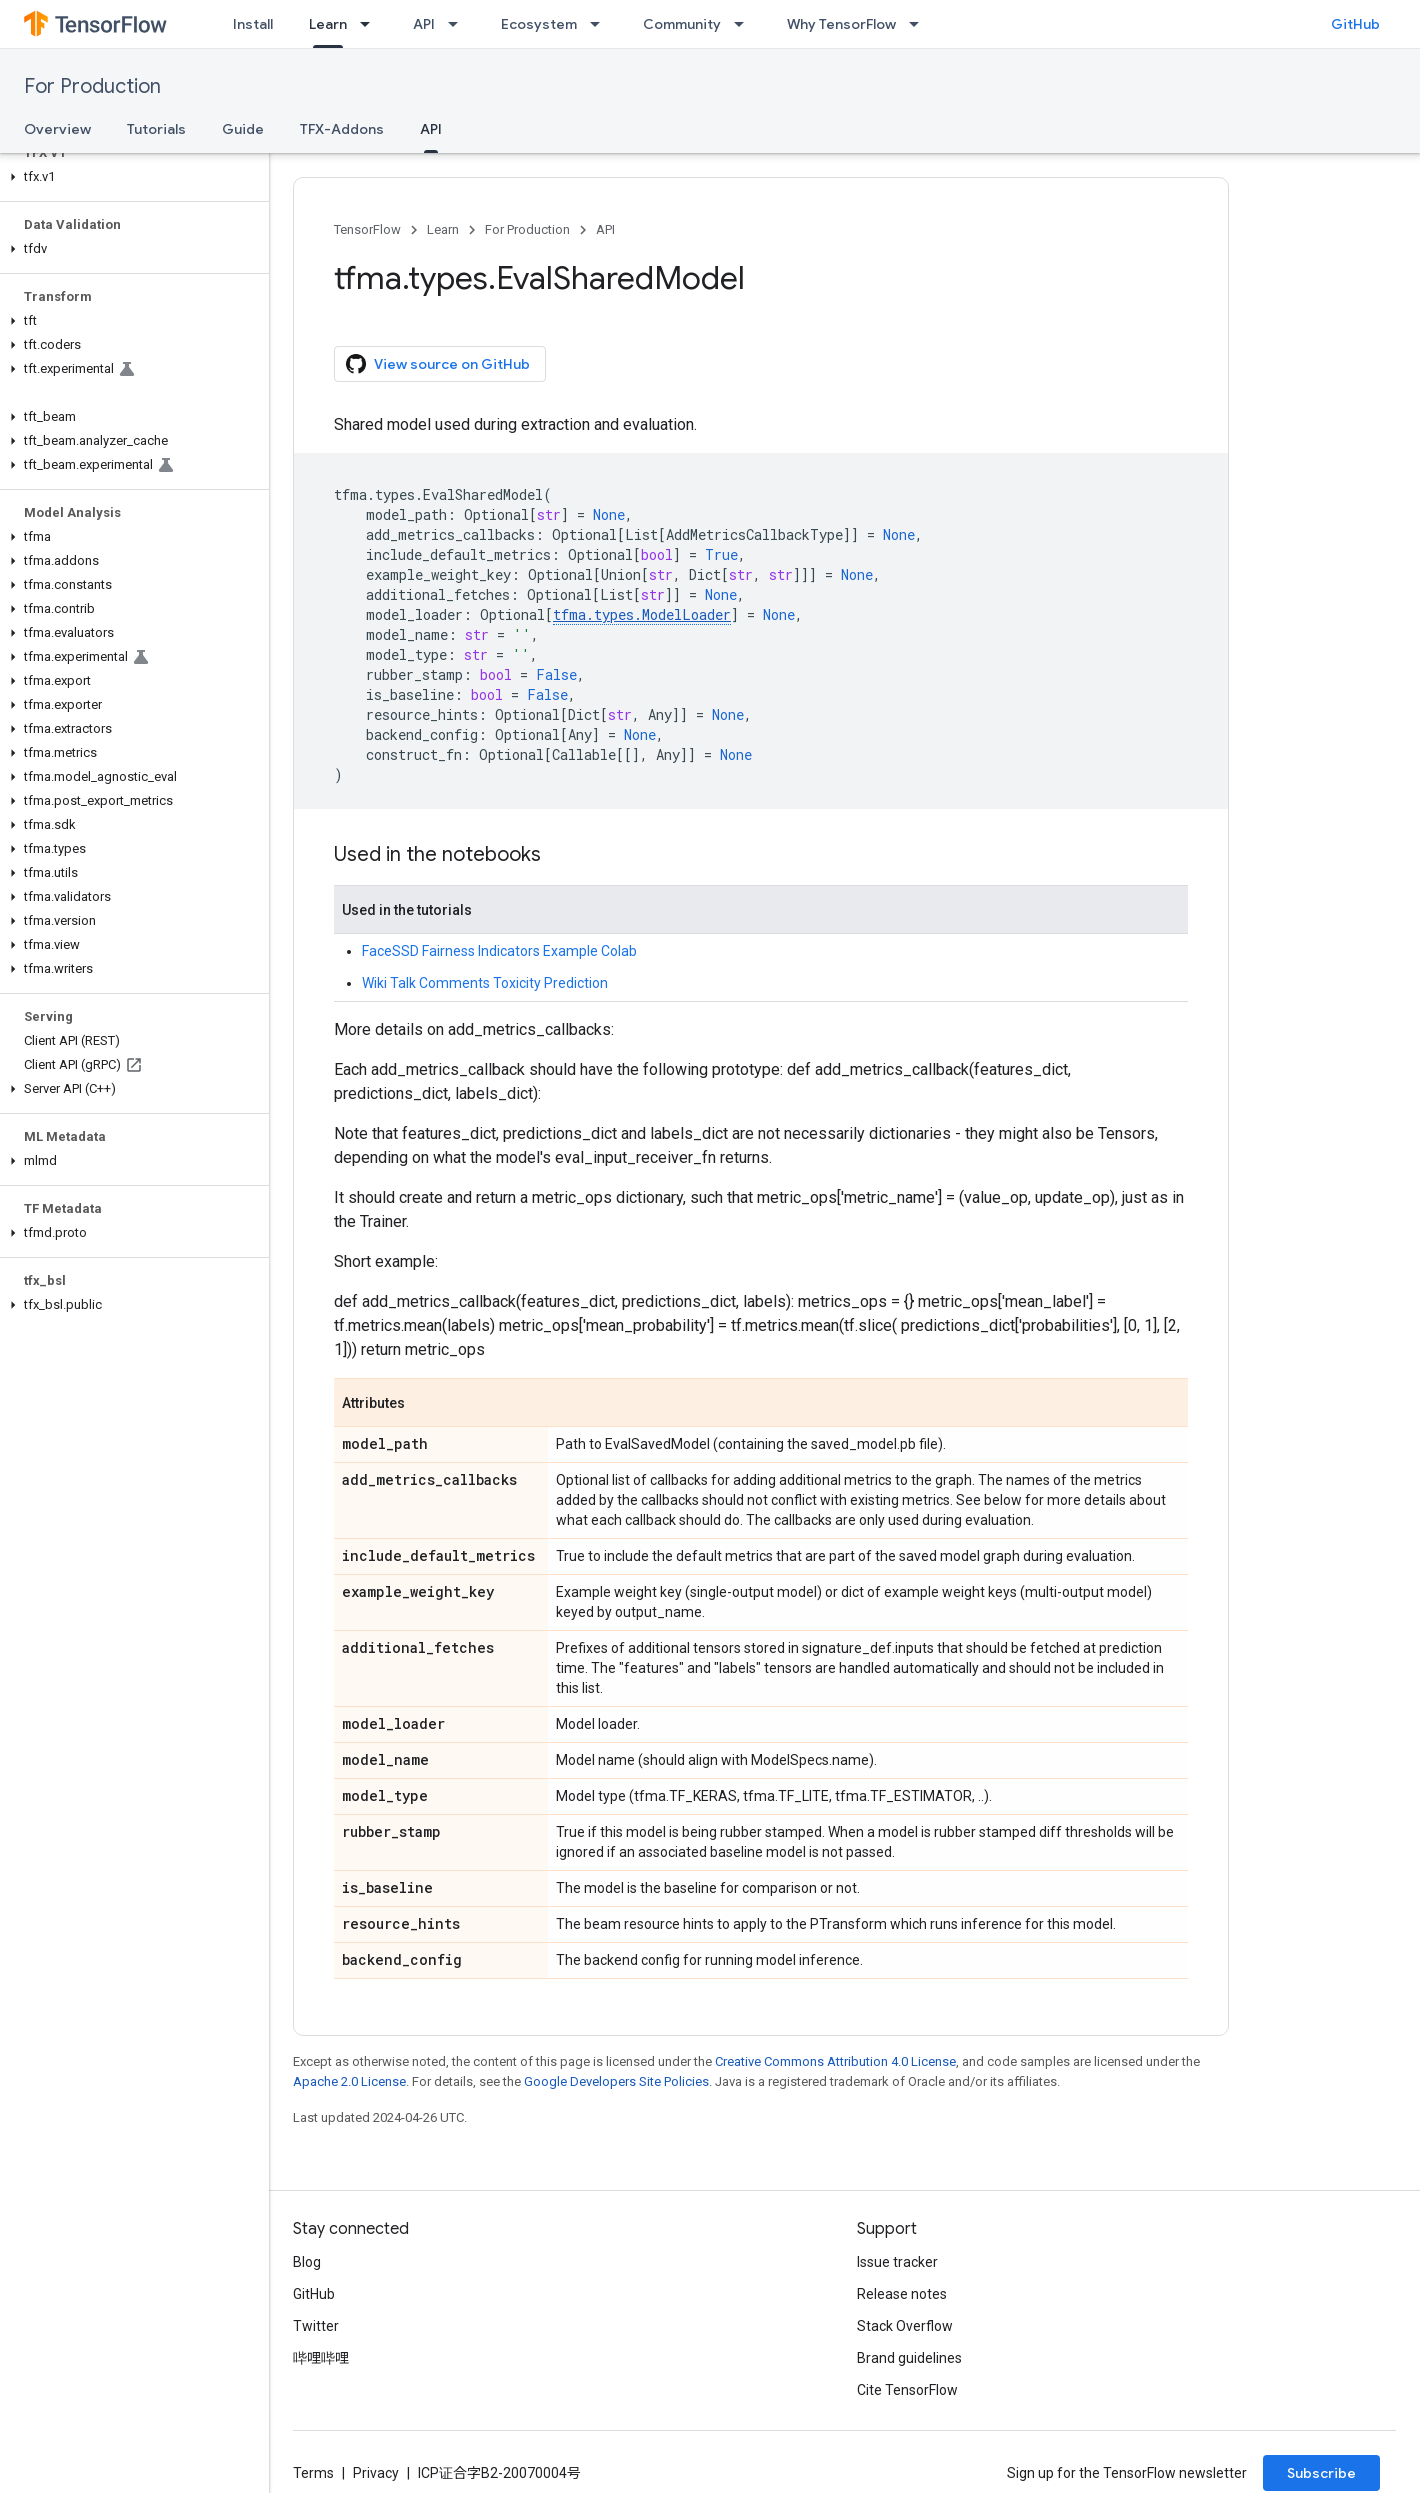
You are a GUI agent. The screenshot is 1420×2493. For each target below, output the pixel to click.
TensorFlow (367, 229)
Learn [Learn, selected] (328, 24)
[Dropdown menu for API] (459, 24)
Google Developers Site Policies (616, 2081)
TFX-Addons (342, 129)
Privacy (376, 2473)
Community (682, 24)
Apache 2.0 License (349, 2081)
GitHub (1355, 24)
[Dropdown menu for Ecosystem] (601, 24)
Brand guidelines (909, 2358)
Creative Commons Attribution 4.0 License (835, 2061)
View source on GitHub (438, 364)
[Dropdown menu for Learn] (371, 24)
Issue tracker (897, 2262)
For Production (92, 86)
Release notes (902, 2294)
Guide (243, 129)
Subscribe (1321, 2473)
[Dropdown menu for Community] (745, 24)
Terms (313, 2473)
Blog (307, 2262)
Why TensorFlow (841, 24)
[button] (130, 177)
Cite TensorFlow (907, 2390)
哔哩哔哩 (321, 2358)
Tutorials (156, 129)
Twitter (316, 2326)
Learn (443, 229)
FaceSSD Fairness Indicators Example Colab (499, 951)
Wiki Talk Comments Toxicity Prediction (485, 983)
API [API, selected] (431, 129)
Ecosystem (539, 24)
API (424, 24)
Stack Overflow (905, 2326)
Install (253, 24)
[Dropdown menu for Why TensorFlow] (920, 24)
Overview (57, 129)
